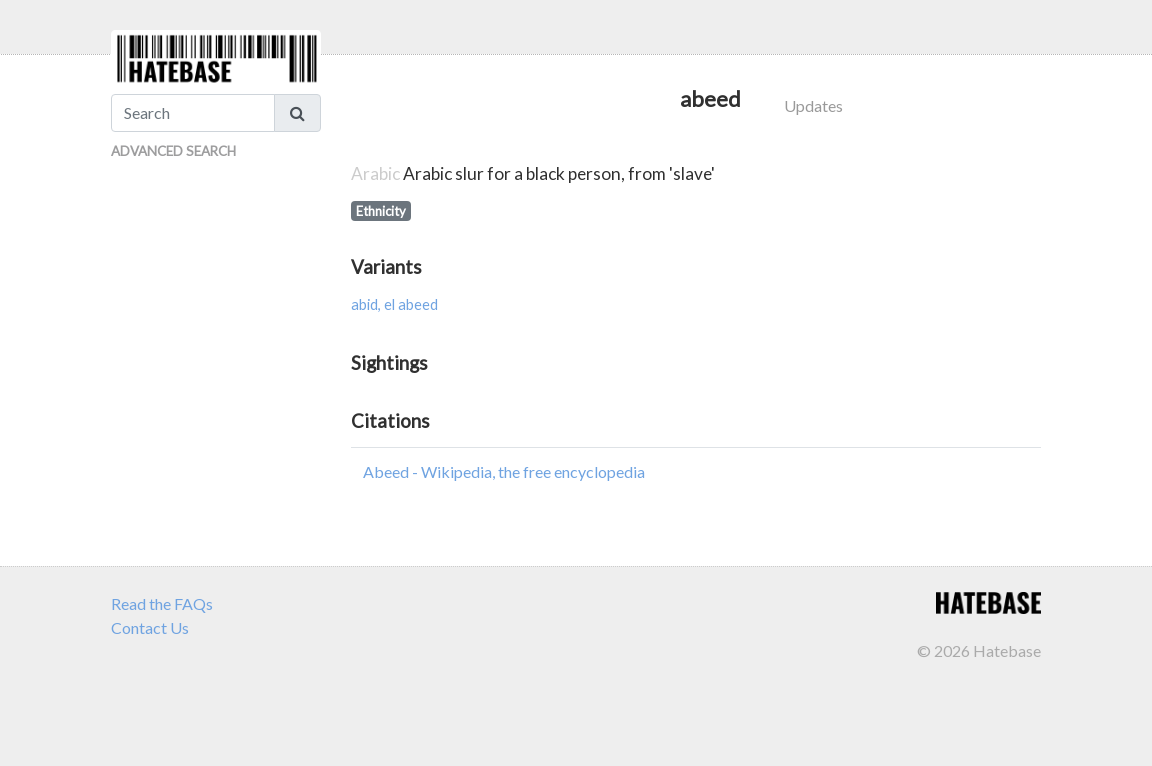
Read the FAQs (162, 603)
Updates (813, 105)
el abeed (411, 304)
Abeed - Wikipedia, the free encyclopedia (504, 471)
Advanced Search (173, 151)
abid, (367, 304)
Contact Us (150, 627)
